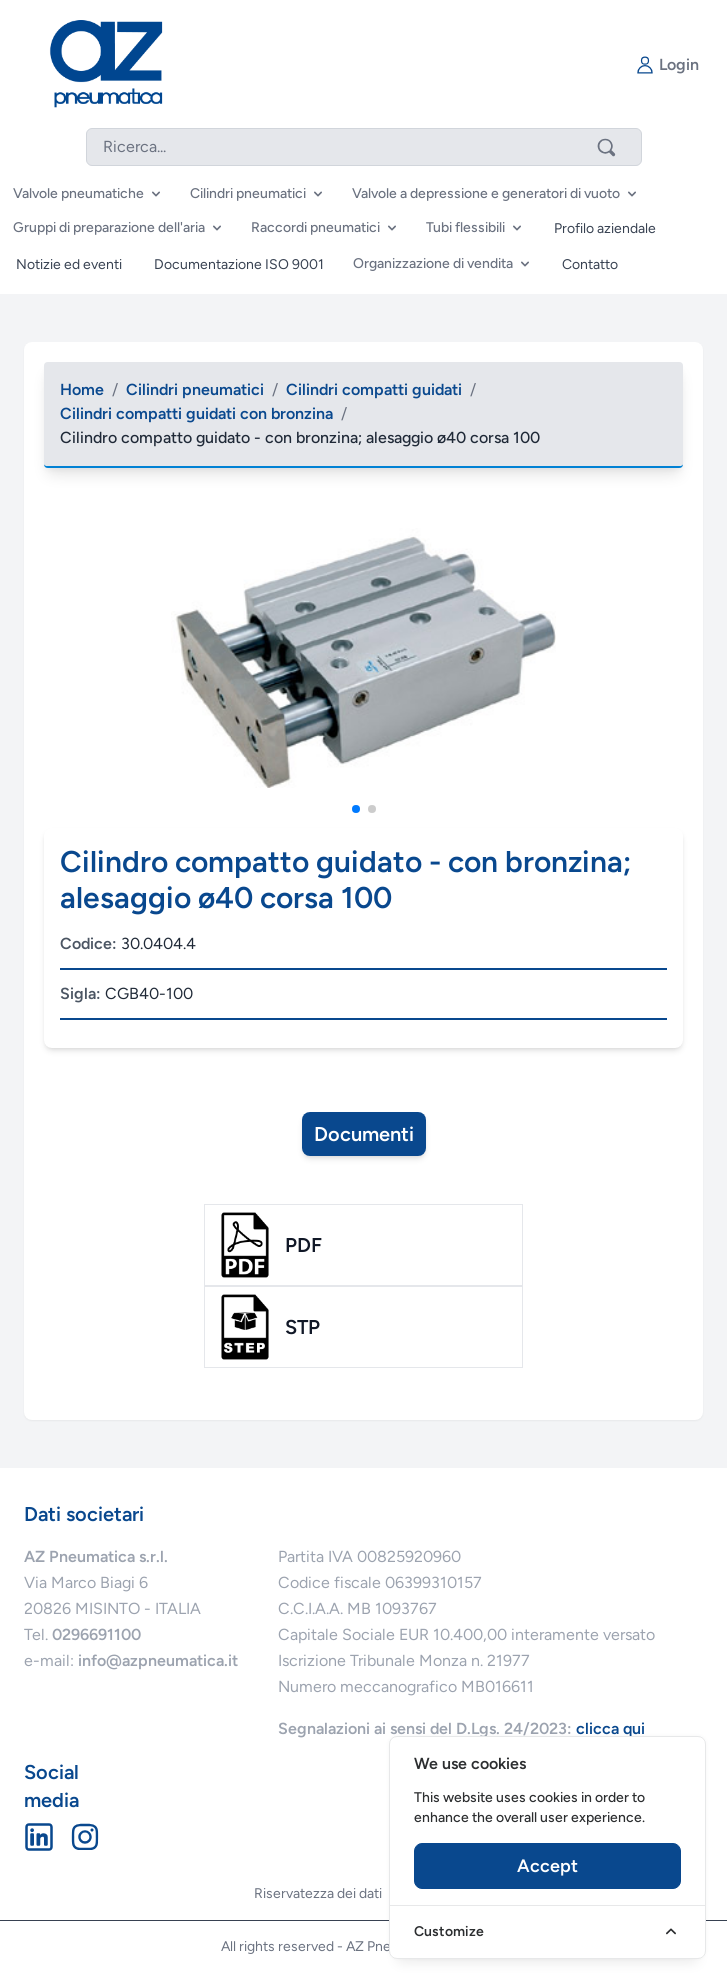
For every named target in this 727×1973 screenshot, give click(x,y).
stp (302, 1327)
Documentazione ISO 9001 (239, 264)
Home (82, 389)
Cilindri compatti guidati (374, 389)
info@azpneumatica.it (158, 1660)
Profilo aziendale (605, 228)
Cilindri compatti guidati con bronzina (196, 413)
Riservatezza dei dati (318, 1893)
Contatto (590, 264)
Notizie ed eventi (69, 264)
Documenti (364, 1134)
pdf (303, 1245)
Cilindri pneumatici (195, 389)
